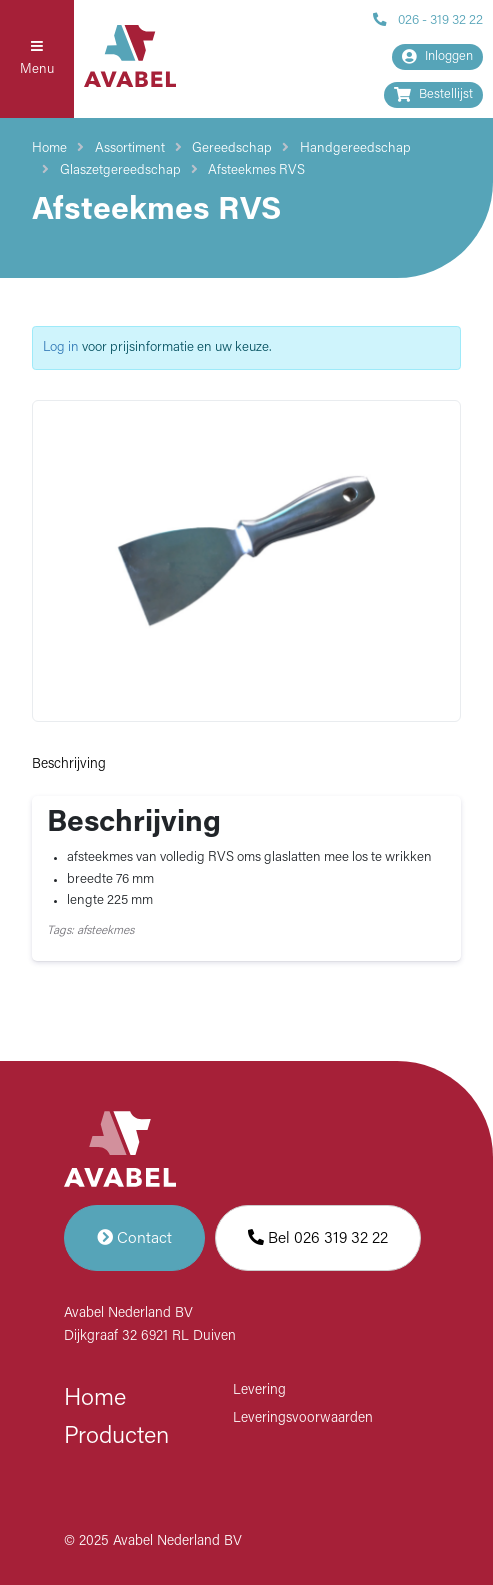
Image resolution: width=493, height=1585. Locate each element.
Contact (134, 1238)
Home (49, 148)
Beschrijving (69, 764)
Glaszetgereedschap (120, 170)
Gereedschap (232, 148)
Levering (259, 1390)
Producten (116, 1437)
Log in (61, 347)
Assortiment (130, 148)
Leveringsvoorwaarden (303, 1418)
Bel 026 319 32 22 (318, 1238)
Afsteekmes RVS (256, 170)
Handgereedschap (355, 148)
